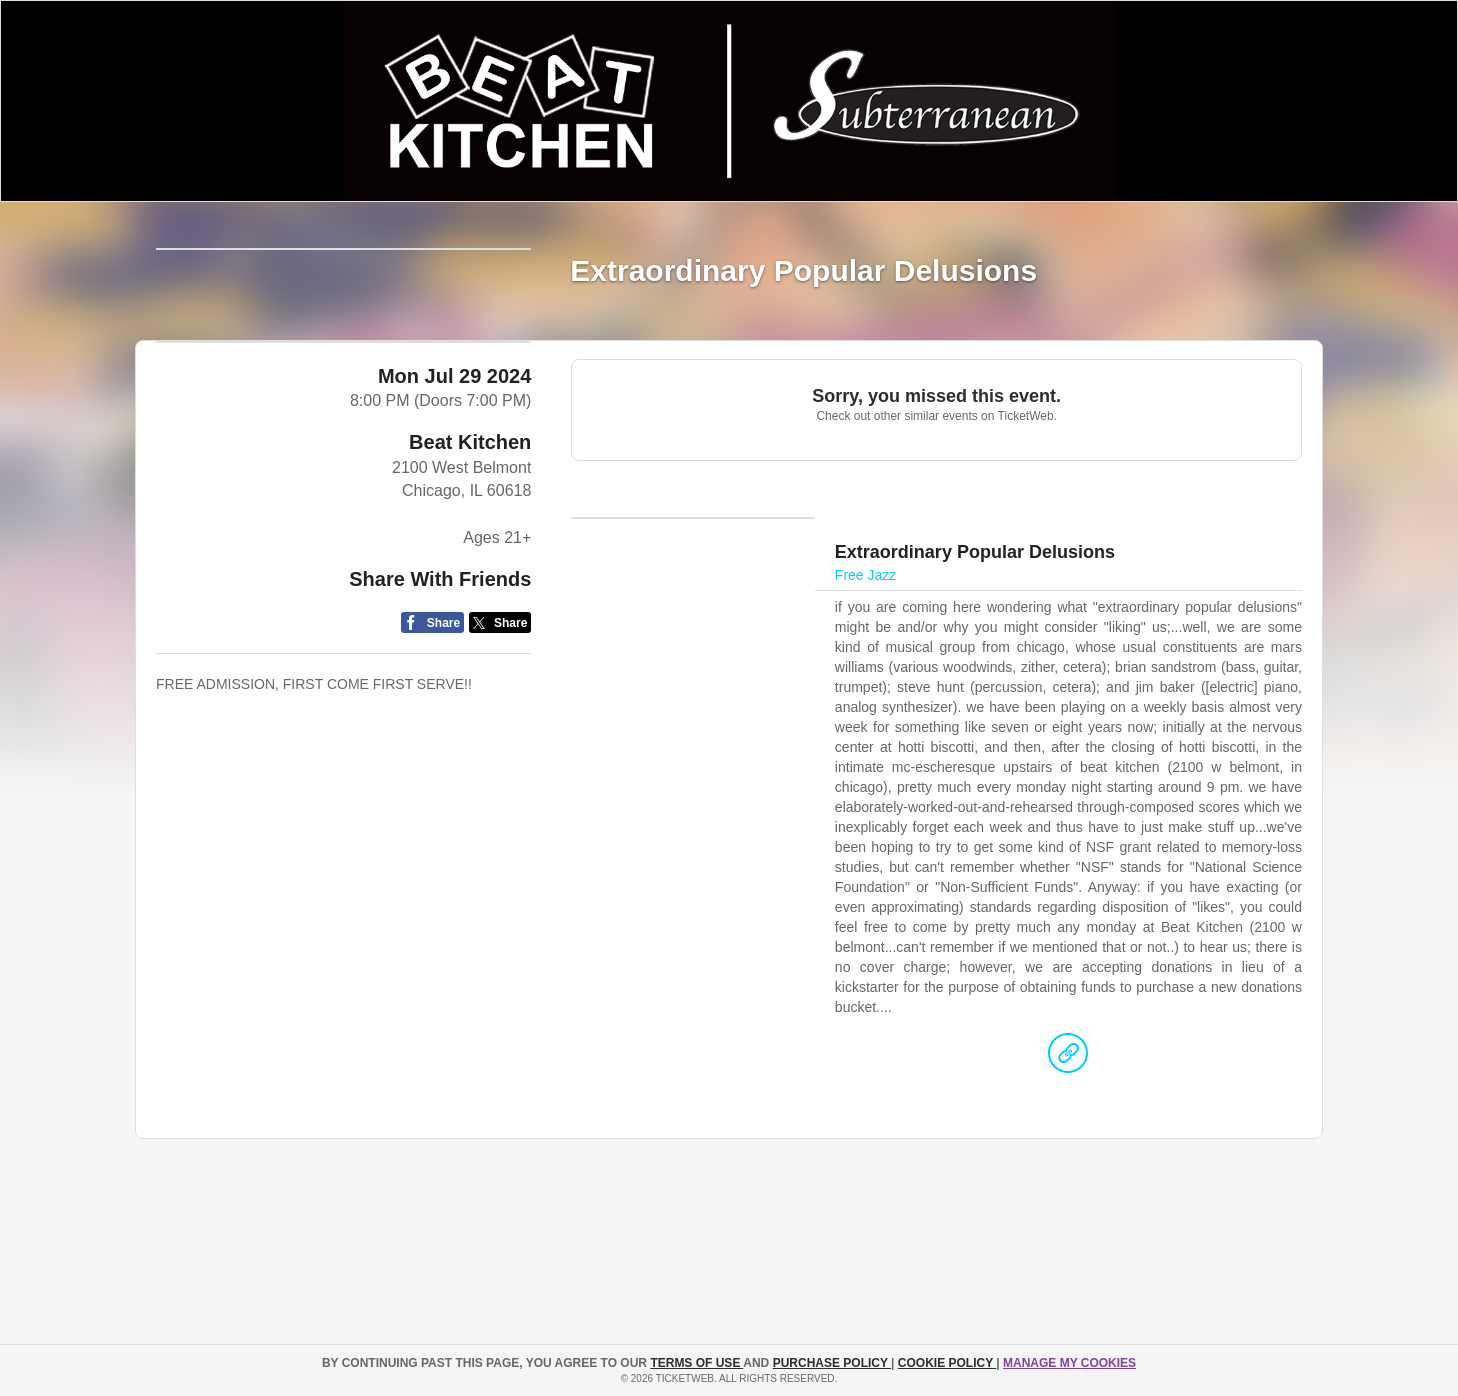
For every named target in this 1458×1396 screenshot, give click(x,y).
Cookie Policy (947, 1363)
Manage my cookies (1069, 1363)
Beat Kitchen (470, 723)
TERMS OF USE (696, 1363)
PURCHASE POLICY (832, 1363)
